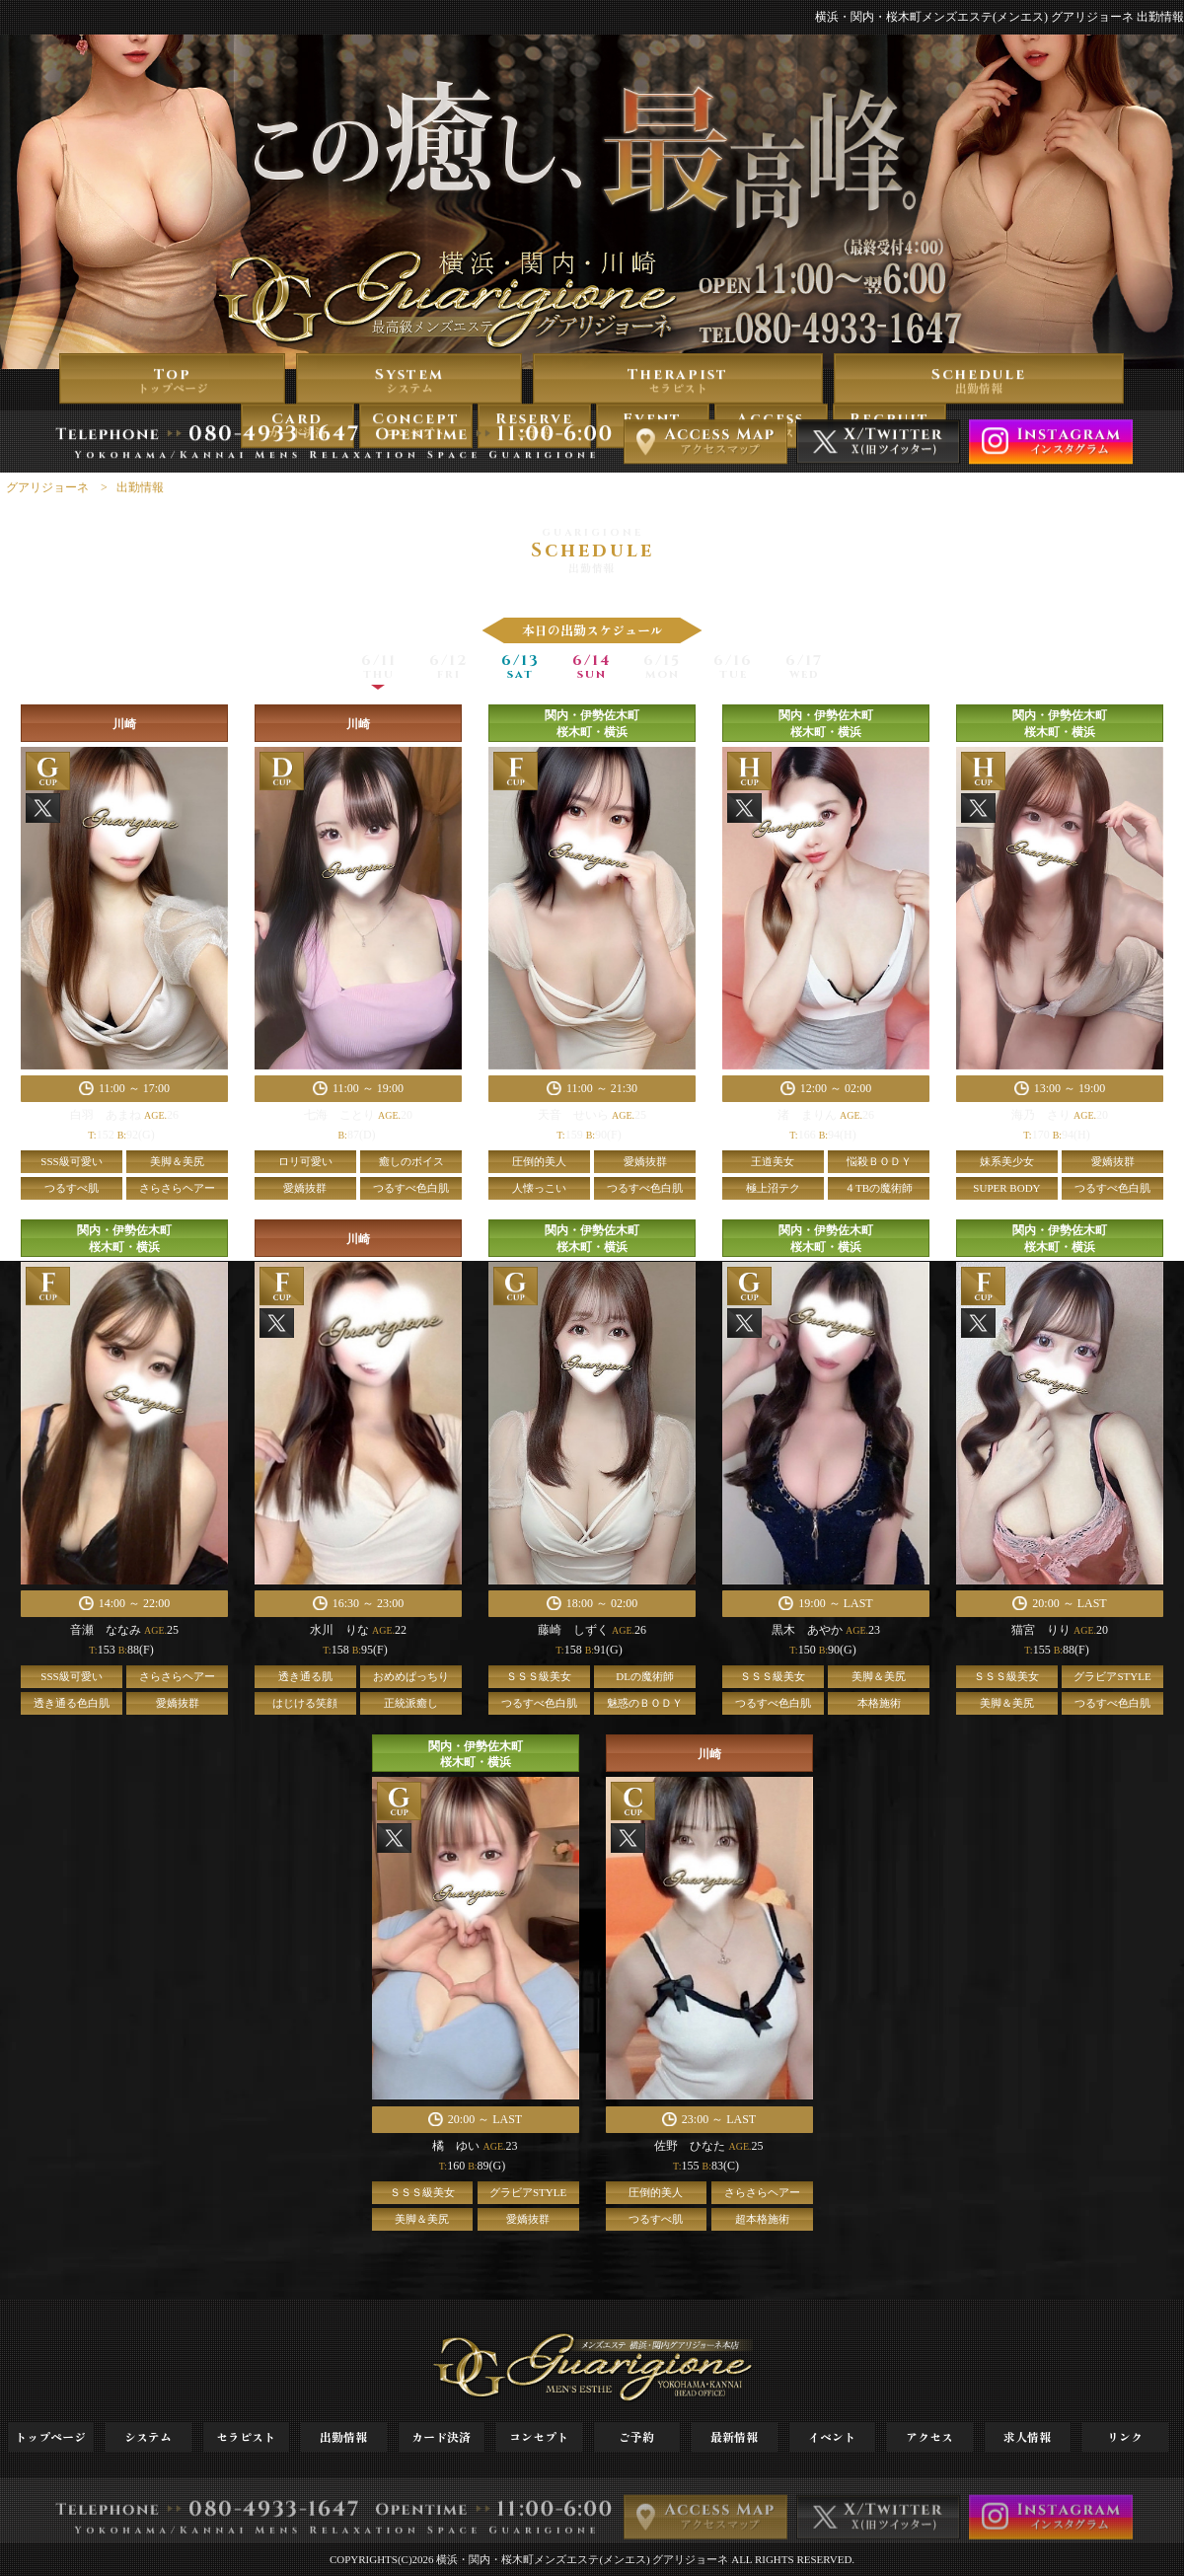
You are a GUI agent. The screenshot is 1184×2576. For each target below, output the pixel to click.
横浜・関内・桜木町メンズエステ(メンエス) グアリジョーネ (582, 2559)
